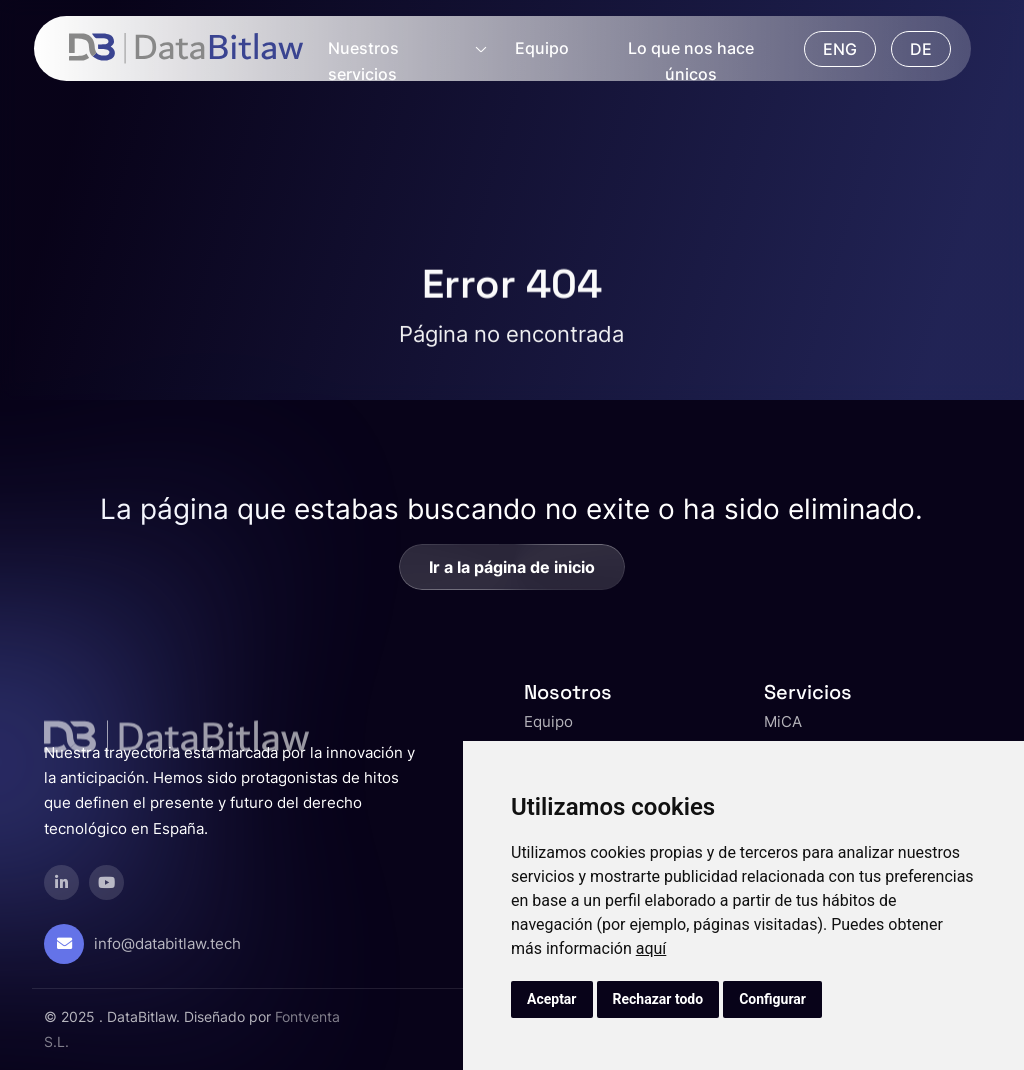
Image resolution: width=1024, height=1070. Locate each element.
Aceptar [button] (552, 999)
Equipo (542, 48)
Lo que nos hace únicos (691, 61)
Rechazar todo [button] (658, 999)
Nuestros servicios (363, 61)
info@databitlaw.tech (167, 943)
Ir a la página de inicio (512, 567)
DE (921, 49)
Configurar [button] (772, 999)
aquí (651, 948)
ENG (840, 49)
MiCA (783, 721)
